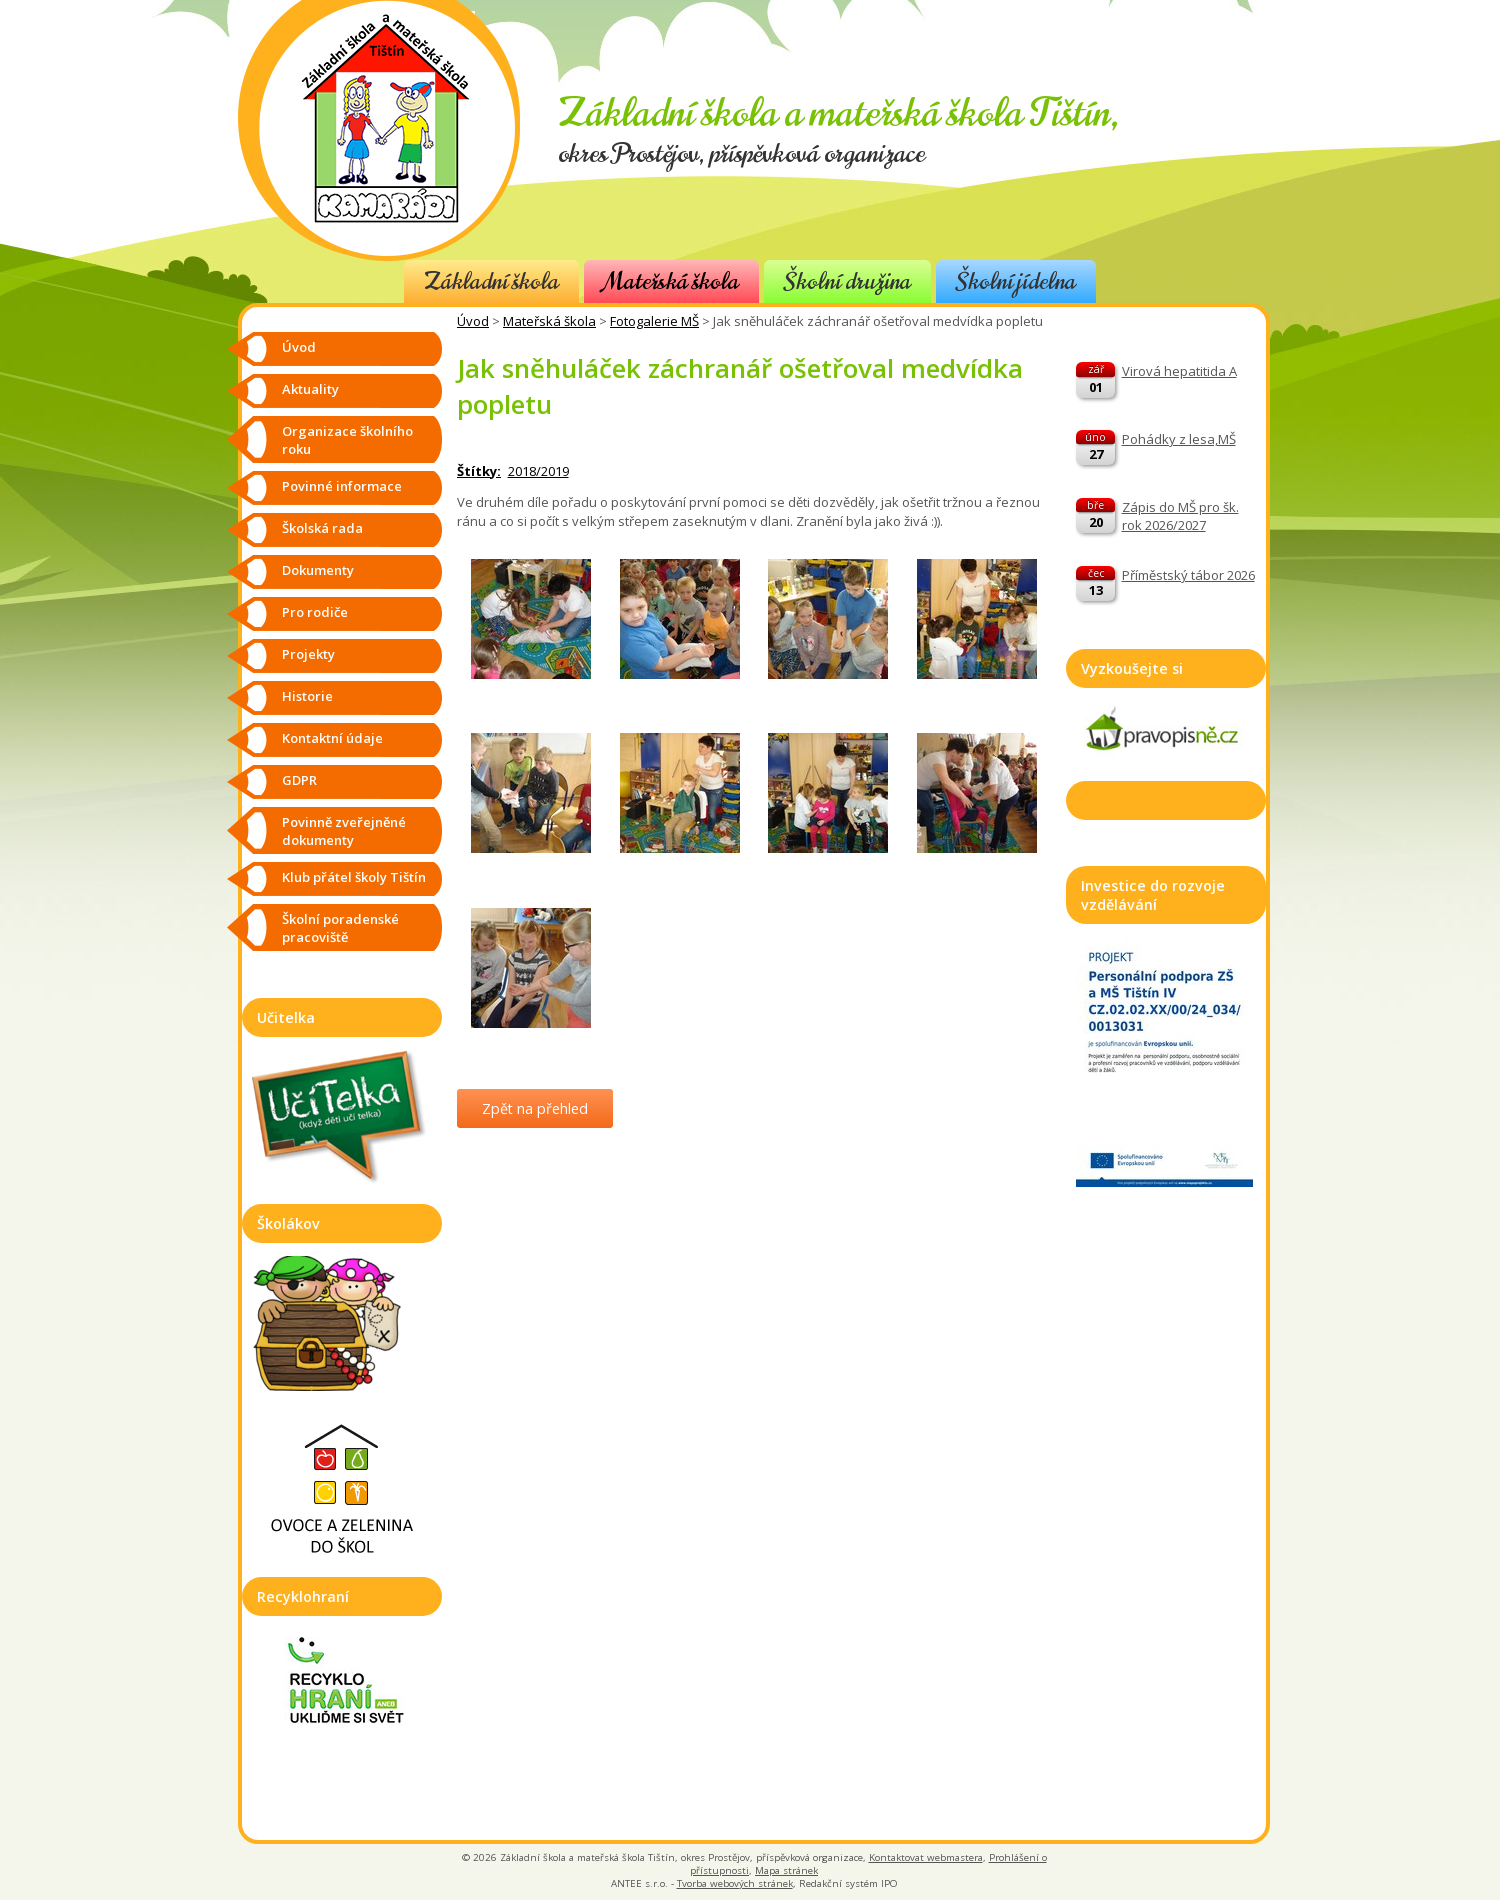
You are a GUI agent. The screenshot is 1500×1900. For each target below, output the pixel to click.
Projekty (308, 654)
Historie (307, 696)
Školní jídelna (1016, 281)
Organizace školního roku (347, 440)
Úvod (473, 321)
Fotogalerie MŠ (654, 321)
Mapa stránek (786, 1870)
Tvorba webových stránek (735, 1883)
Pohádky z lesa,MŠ (1179, 439)
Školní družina (847, 281)
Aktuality (310, 389)
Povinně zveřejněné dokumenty (344, 831)
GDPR (299, 780)
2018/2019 (538, 471)
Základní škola (491, 281)
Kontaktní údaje (332, 738)
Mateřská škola (671, 281)
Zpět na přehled (535, 1108)
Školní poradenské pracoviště (340, 928)
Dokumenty (318, 570)
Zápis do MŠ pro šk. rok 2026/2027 (1180, 516)
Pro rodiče (315, 612)
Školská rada (322, 528)
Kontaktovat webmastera (926, 1857)
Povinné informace (342, 486)
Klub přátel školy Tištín (354, 877)
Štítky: (479, 471)
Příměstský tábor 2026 (1188, 575)
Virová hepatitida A (1179, 371)
